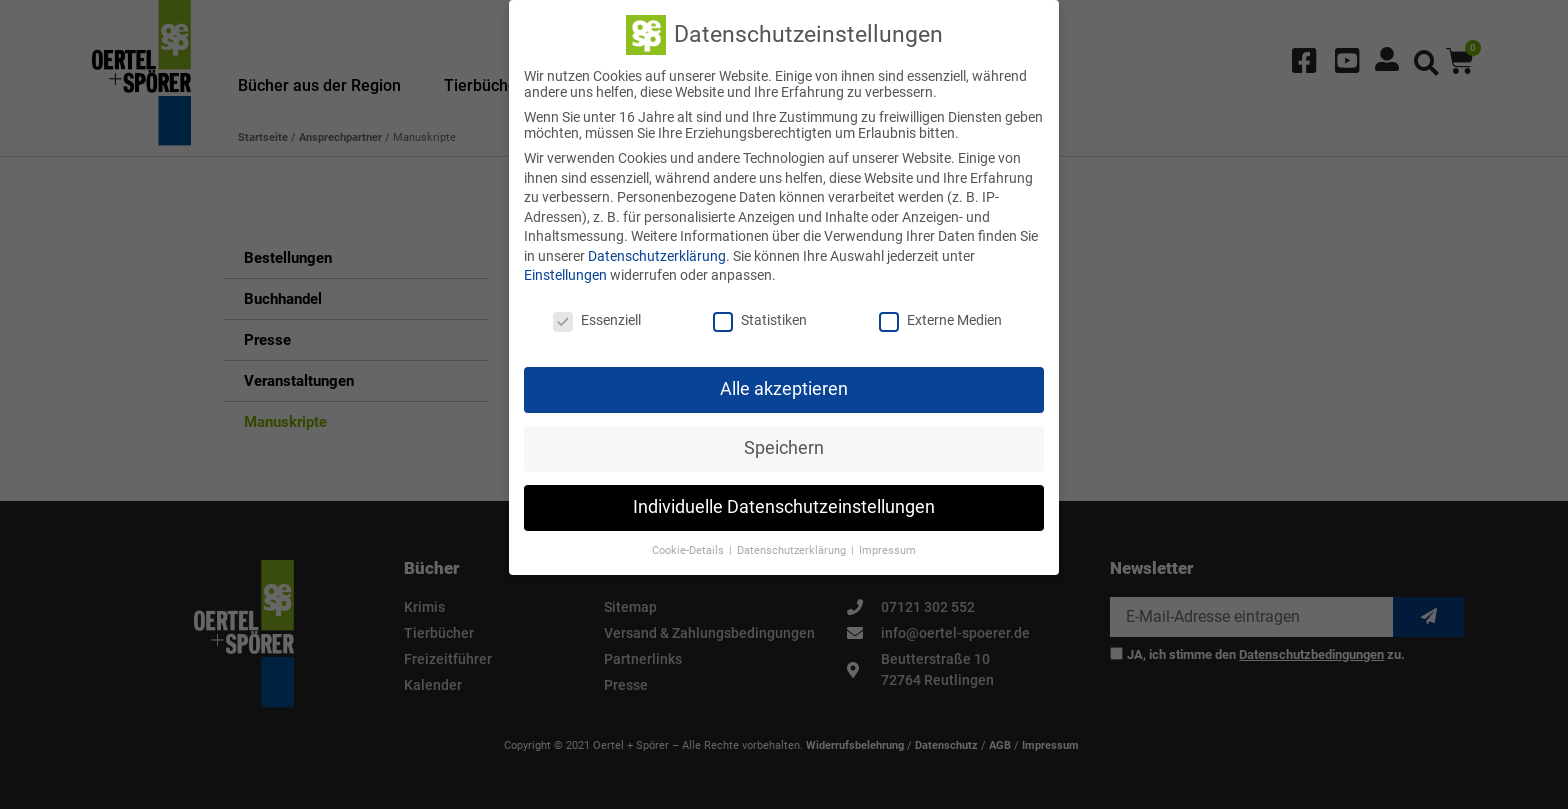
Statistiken (760, 317)
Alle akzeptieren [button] (784, 386)
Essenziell (597, 317)
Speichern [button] (784, 445)
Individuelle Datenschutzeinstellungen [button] (784, 504)
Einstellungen (565, 272)
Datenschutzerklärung (657, 253)
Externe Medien (940, 317)
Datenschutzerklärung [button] (793, 546)
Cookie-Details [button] (689, 546)
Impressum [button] (887, 546)
